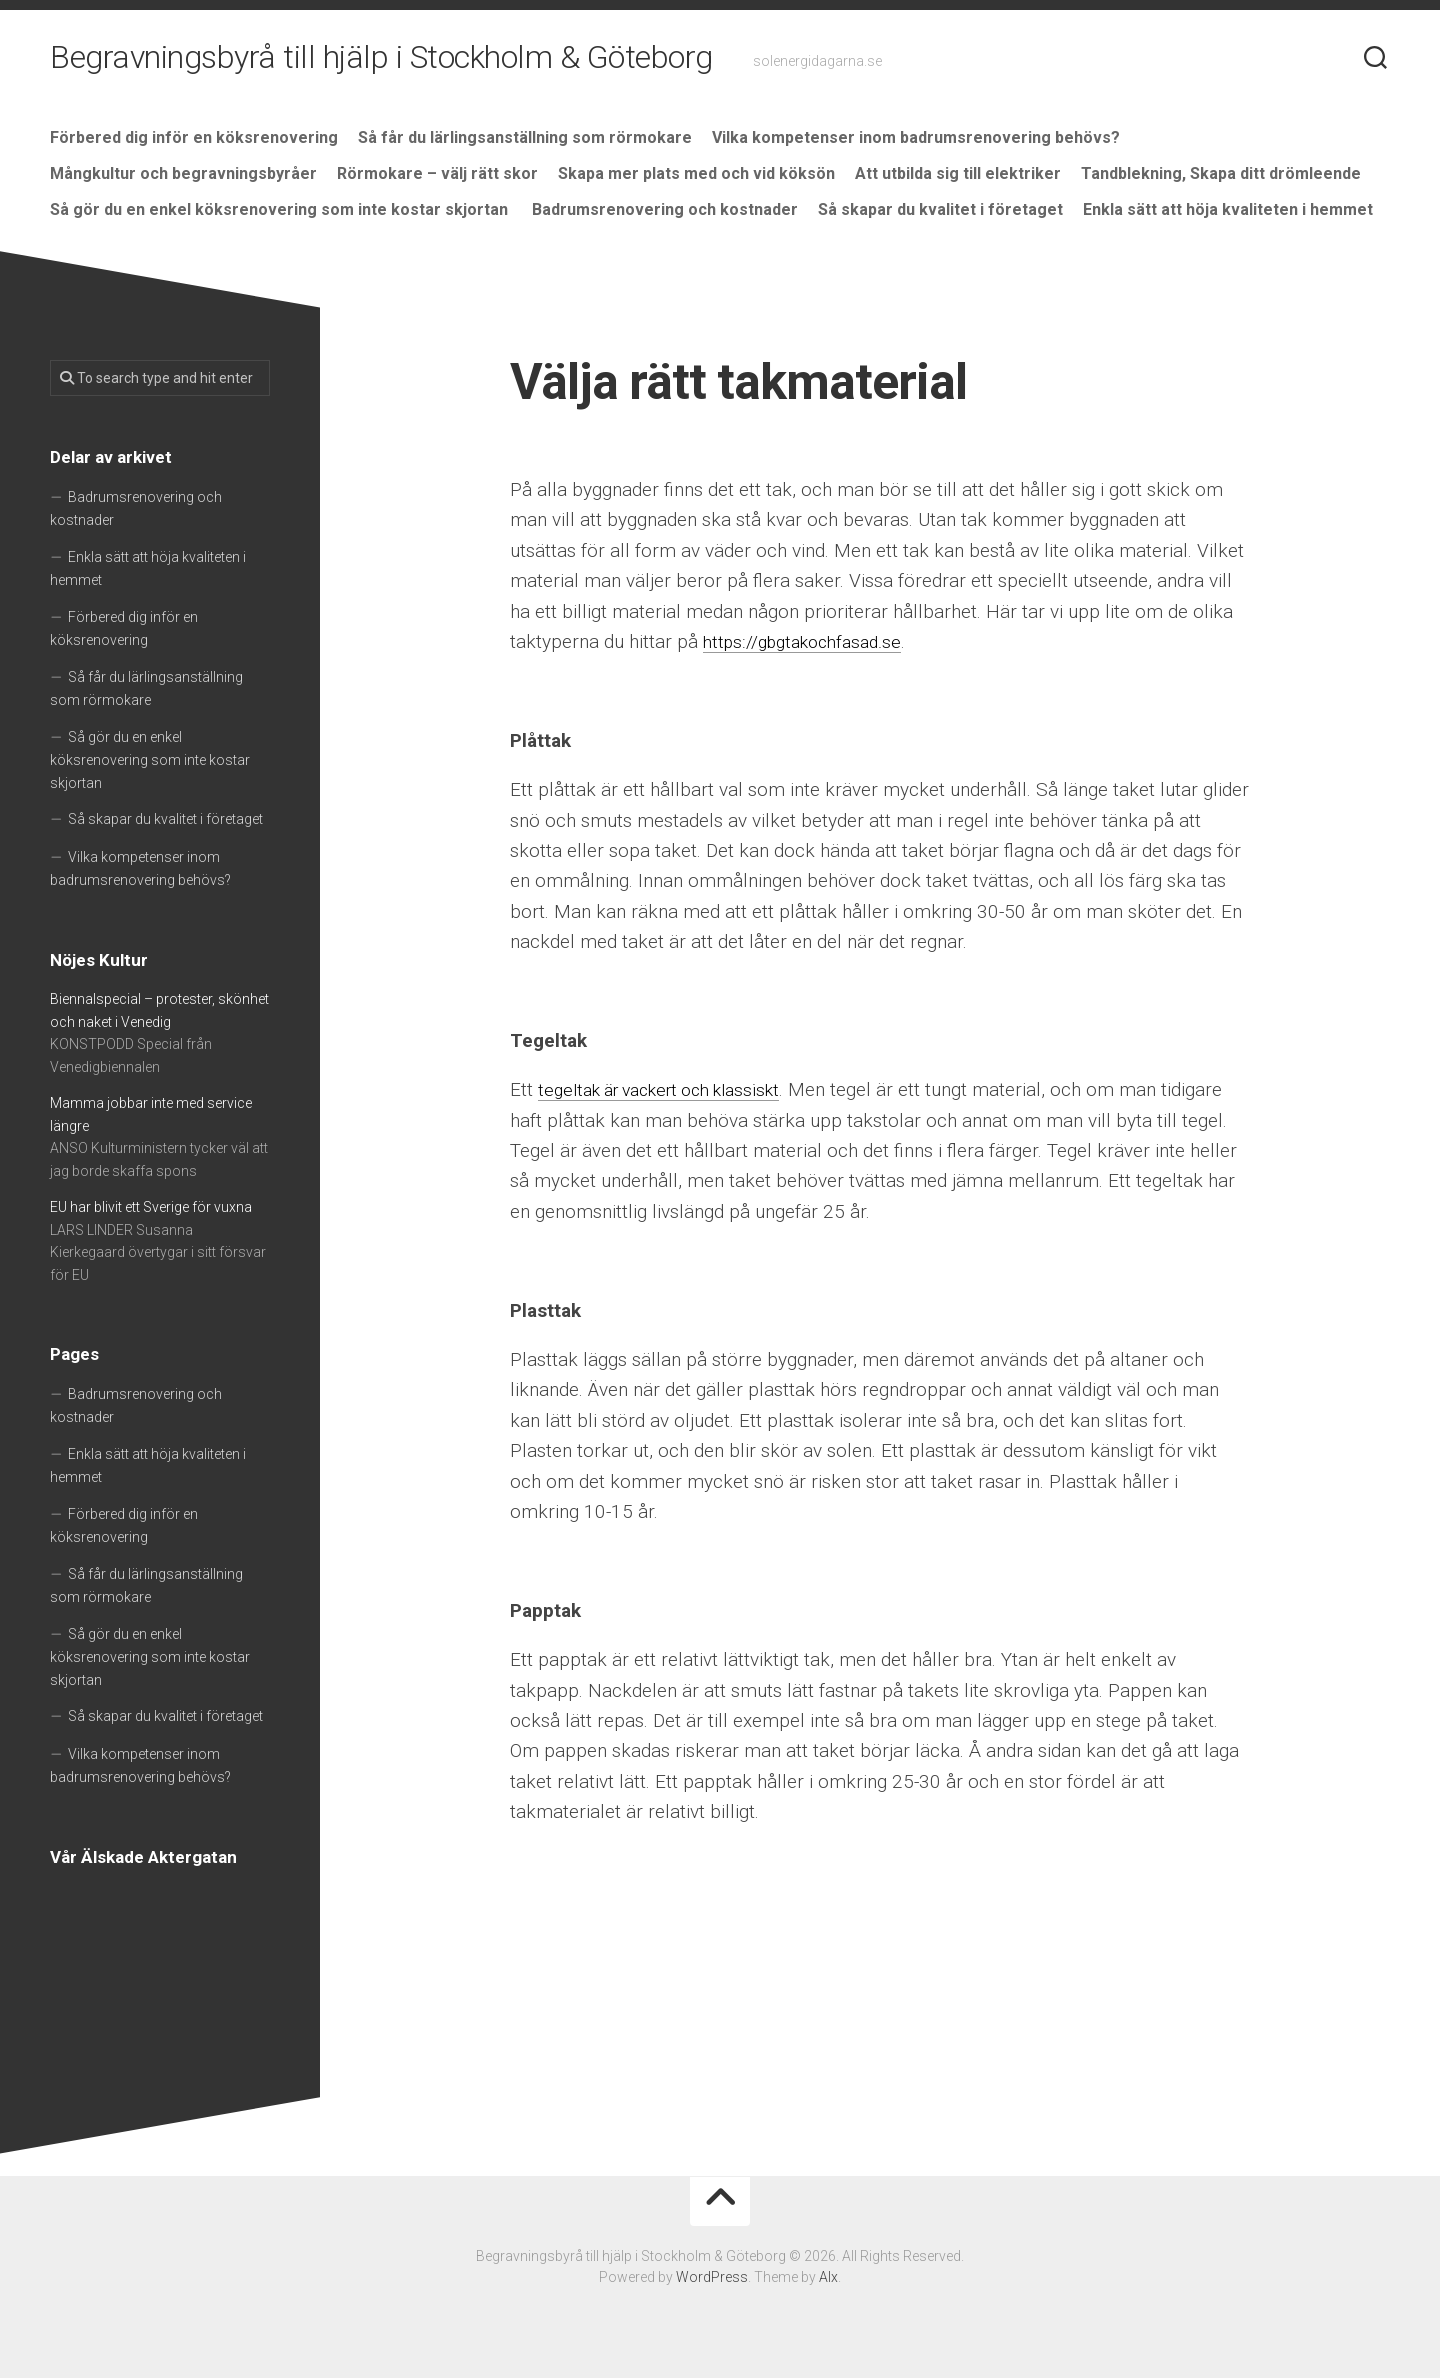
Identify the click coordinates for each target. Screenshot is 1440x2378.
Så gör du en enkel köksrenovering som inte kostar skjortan (281, 209)
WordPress (712, 2277)
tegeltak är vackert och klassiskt (672, 1089)
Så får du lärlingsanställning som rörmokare (525, 137)
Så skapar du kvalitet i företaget (940, 209)
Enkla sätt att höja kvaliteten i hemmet (1228, 209)
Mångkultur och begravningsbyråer (183, 173)
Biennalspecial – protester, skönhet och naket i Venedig (159, 1010)
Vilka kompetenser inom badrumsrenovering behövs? (916, 137)
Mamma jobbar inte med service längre (151, 1114)
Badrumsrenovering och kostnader (665, 209)
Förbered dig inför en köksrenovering (194, 137)
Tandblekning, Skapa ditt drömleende (1221, 173)
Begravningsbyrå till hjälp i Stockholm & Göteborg (381, 60)
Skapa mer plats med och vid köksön (696, 173)
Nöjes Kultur (99, 960)
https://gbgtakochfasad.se (810, 641)
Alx (828, 2277)
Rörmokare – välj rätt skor (437, 173)
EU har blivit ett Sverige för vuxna (151, 1207)
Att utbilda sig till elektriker (958, 173)
